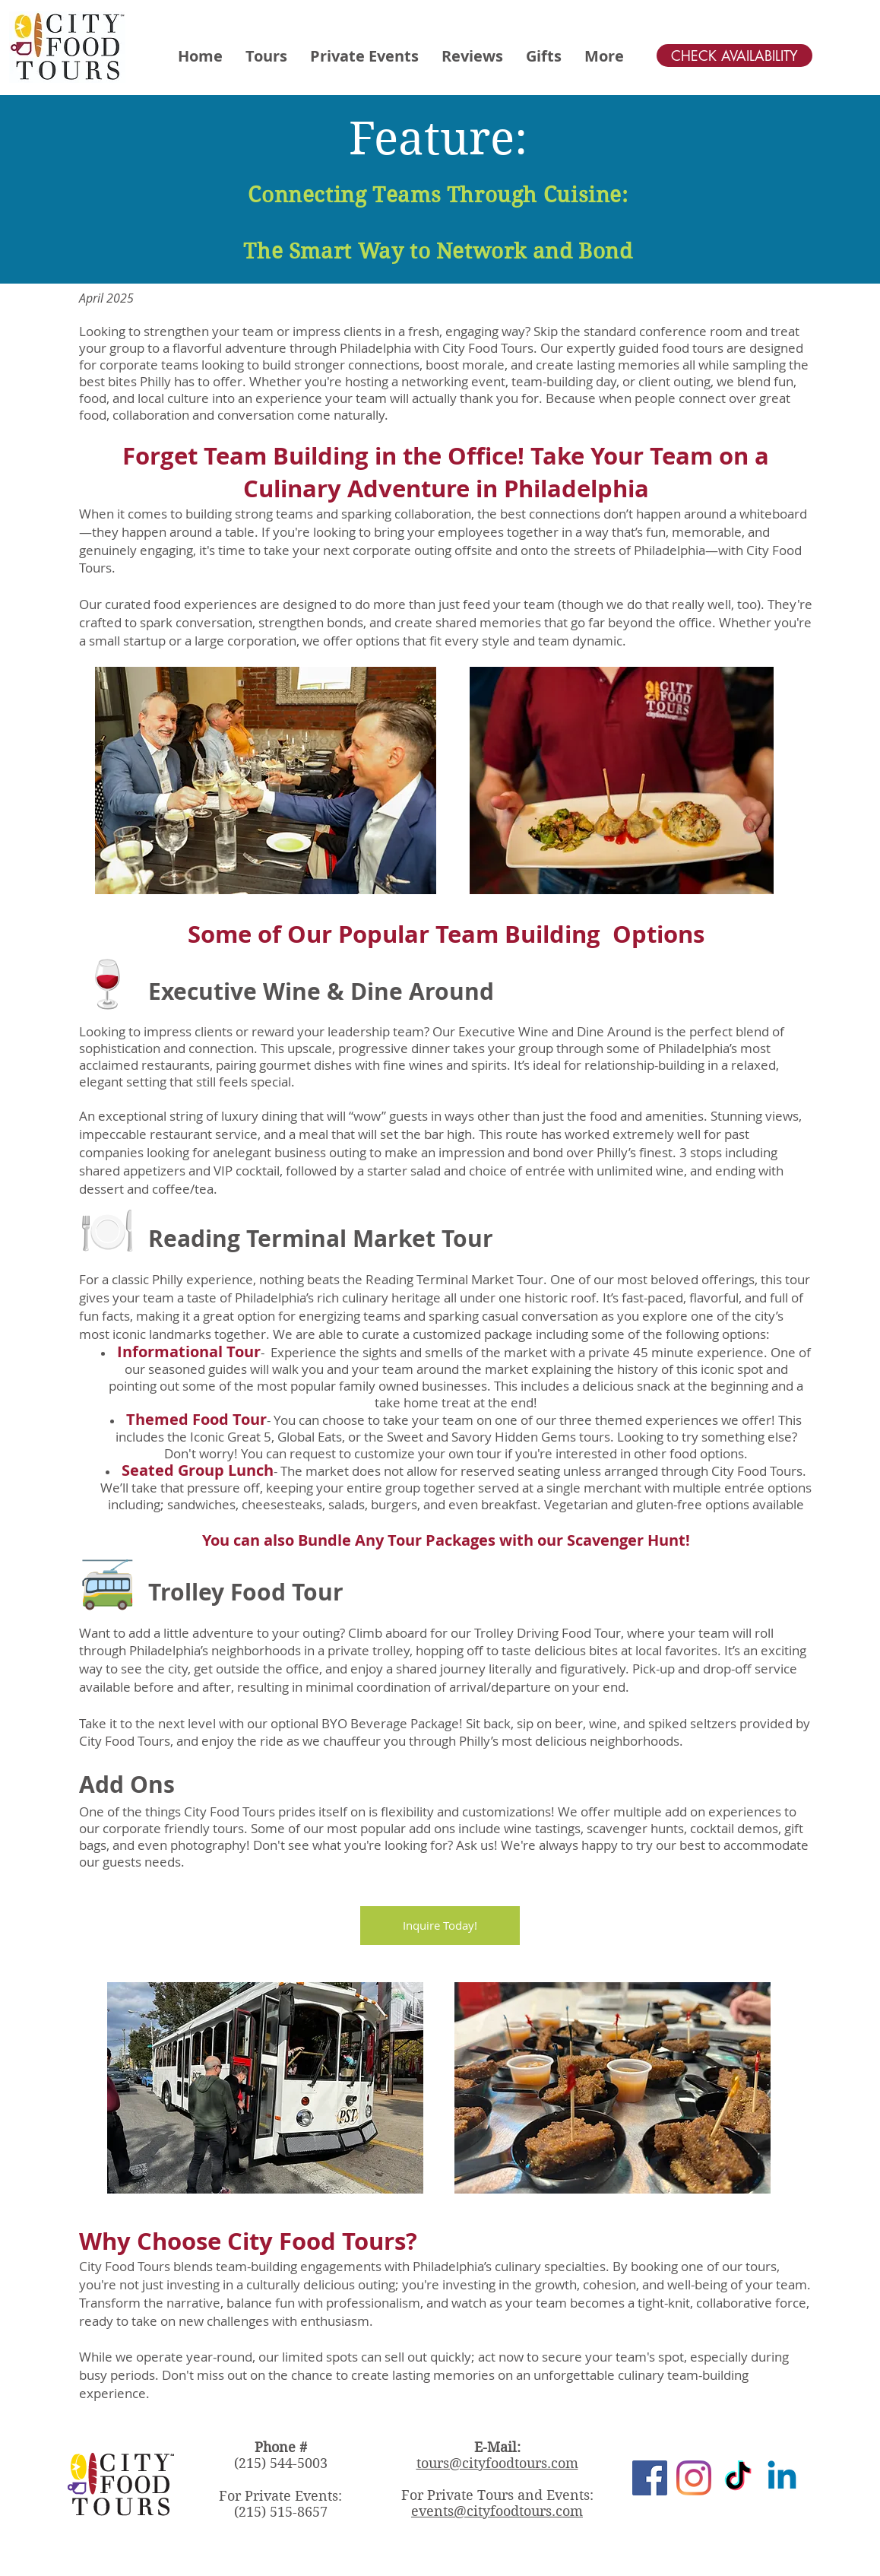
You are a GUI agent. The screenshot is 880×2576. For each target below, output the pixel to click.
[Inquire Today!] (440, 1925)
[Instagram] (693, 2477)
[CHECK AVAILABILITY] (734, 55)
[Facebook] (649, 2477)
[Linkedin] (781, 2477)
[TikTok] (737, 2477)
